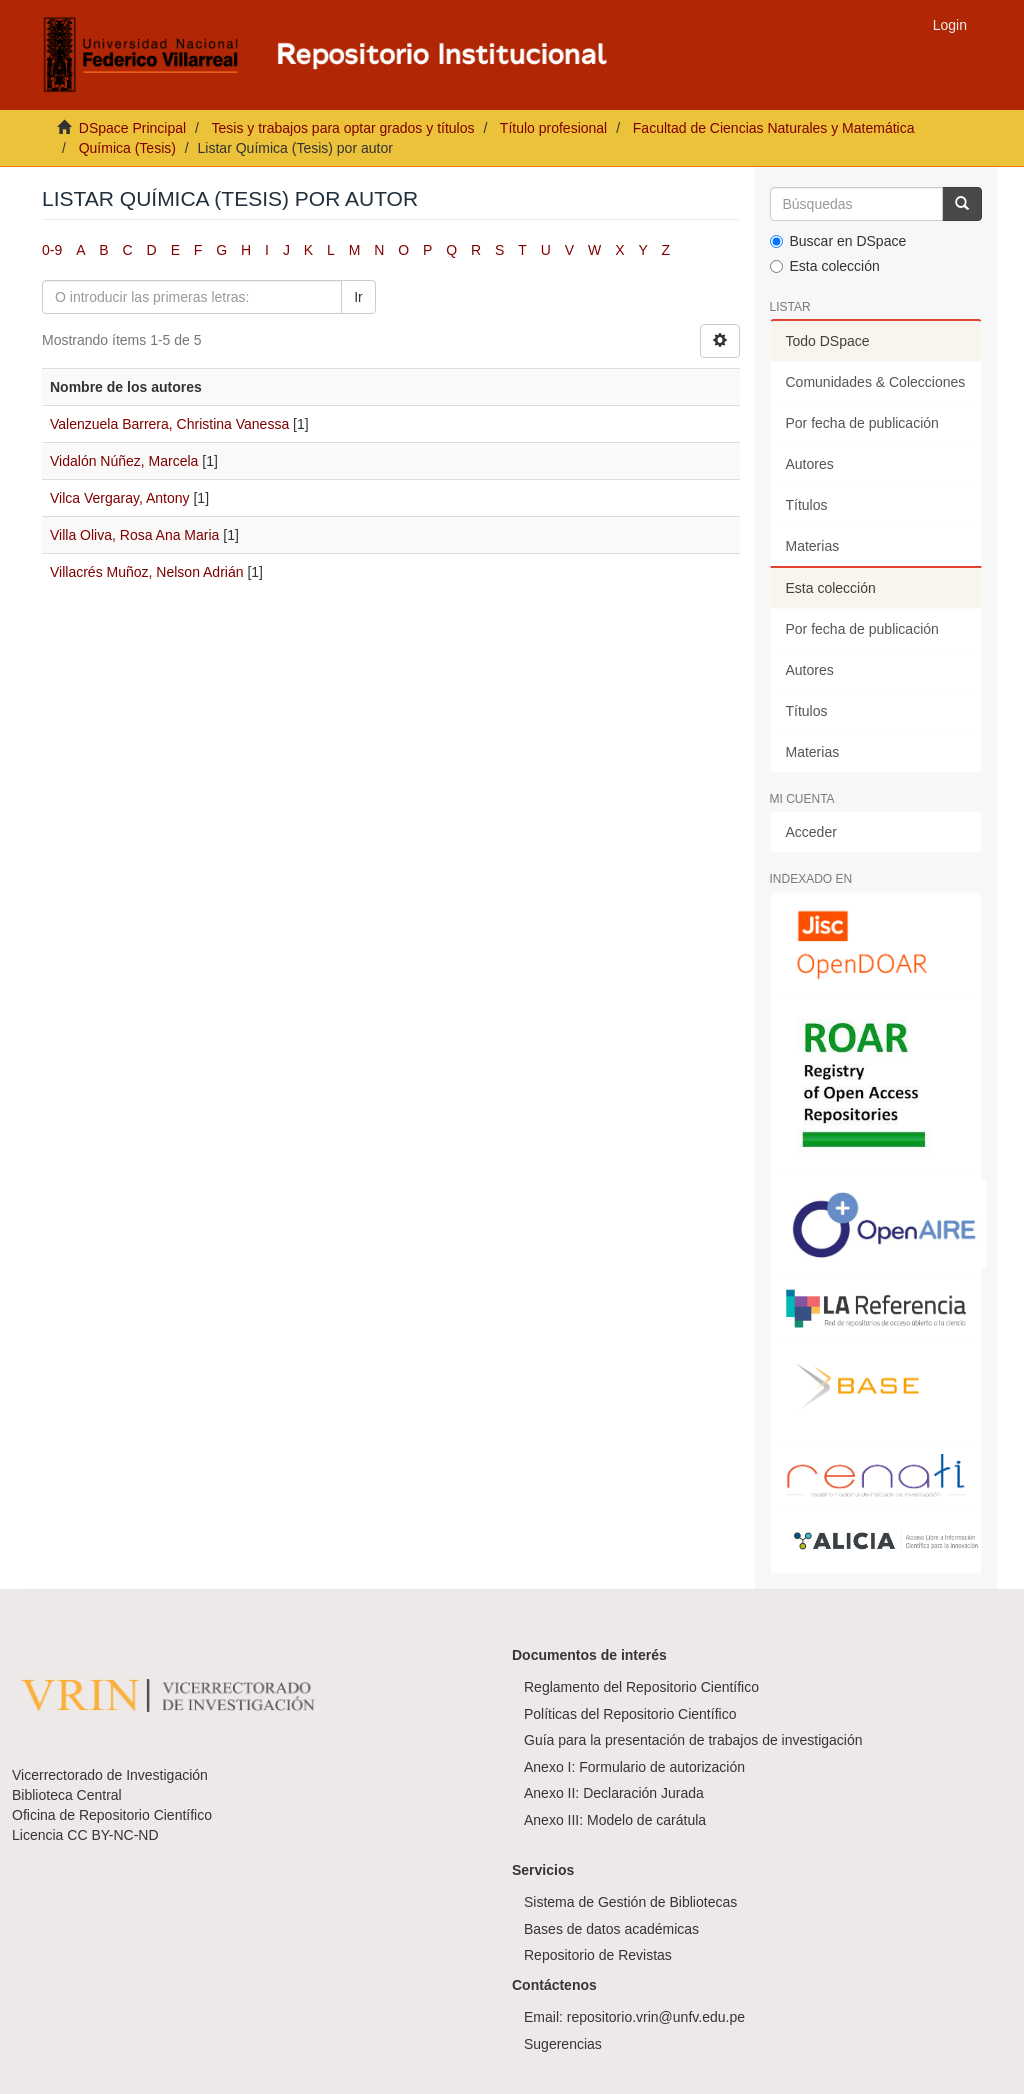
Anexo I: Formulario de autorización (634, 1767)
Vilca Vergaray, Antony (120, 498)
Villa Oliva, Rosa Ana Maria (134, 535)
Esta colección (825, 266)
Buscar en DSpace (838, 241)
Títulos (807, 505)
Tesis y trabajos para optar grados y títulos (342, 128)
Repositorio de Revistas (598, 1955)
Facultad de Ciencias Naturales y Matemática (774, 128)
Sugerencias (563, 2044)
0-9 (52, 250)
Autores (810, 464)
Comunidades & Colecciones (876, 382)
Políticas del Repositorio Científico (630, 1714)
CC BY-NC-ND (112, 1835)
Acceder (811, 832)
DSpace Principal (132, 128)
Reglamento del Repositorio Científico (641, 1687)
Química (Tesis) (127, 148)
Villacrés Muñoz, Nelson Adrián (147, 572)
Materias (813, 546)
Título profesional (553, 128)
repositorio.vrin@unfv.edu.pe (656, 2017)
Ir (358, 297)
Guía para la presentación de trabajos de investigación (693, 1740)
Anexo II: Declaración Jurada (614, 1793)
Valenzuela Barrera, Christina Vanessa (169, 424)
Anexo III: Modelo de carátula (615, 1820)
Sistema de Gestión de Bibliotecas (630, 1902)
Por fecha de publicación (862, 423)
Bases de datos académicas (611, 1929)
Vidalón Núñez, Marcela (124, 461)
